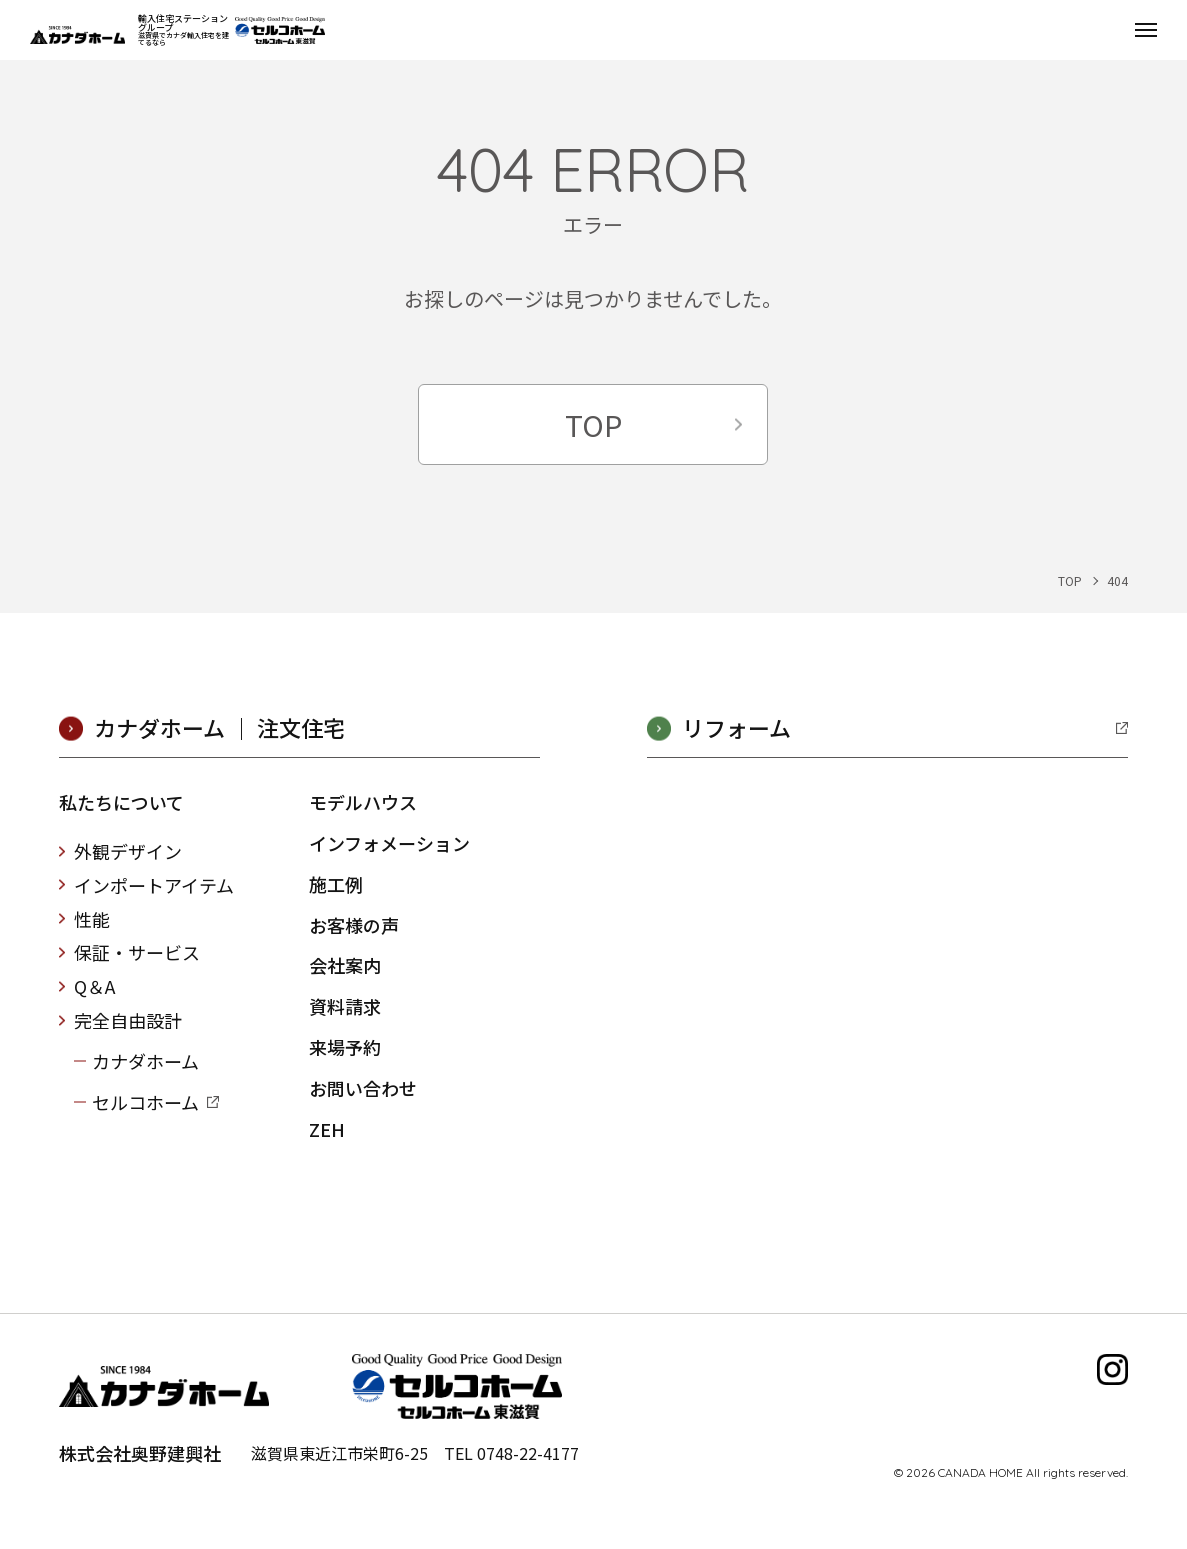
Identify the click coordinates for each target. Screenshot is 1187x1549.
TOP (593, 424)
